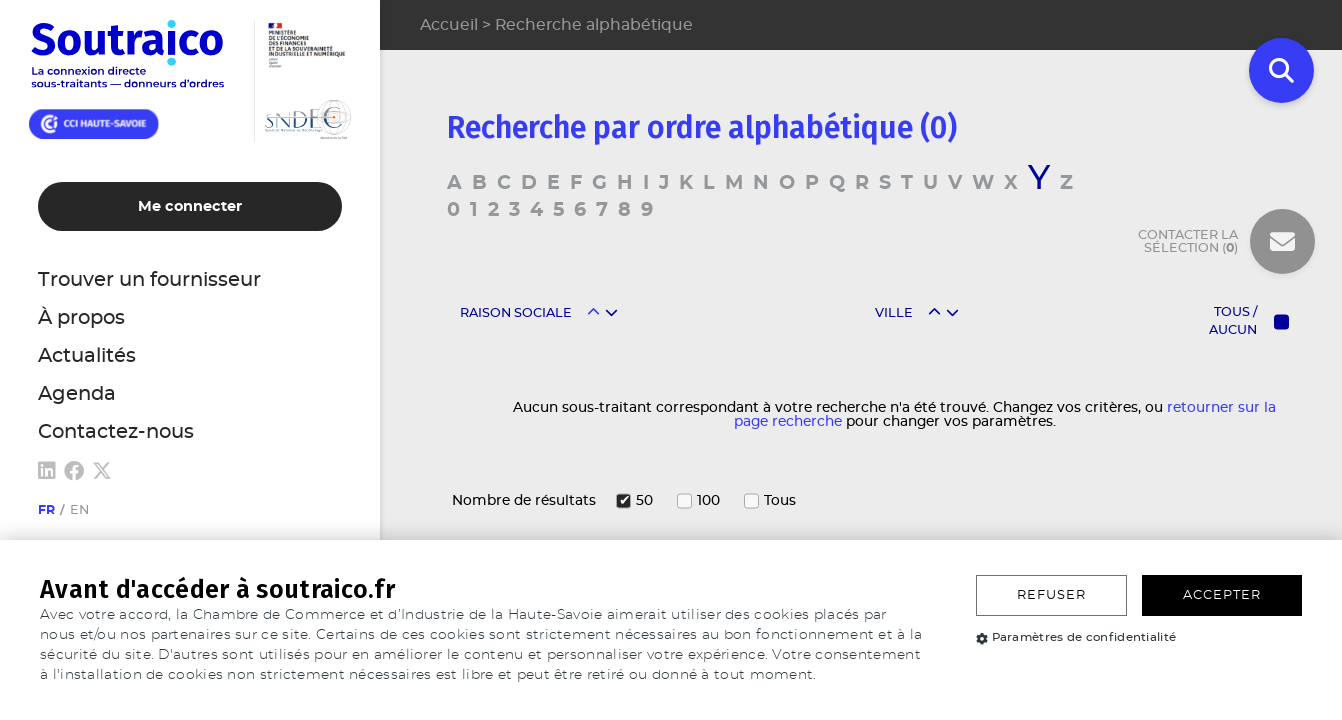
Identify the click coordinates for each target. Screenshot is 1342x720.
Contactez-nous (116, 432)
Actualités (87, 356)
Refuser (1051, 595)
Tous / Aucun (1233, 321)
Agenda (77, 394)
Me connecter (190, 206)
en (79, 510)
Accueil (449, 25)
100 (708, 501)
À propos (81, 318)
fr (46, 510)
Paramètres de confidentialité (1076, 637)
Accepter (1222, 595)
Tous (780, 501)
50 (644, 501)
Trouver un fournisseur (149, 280)
